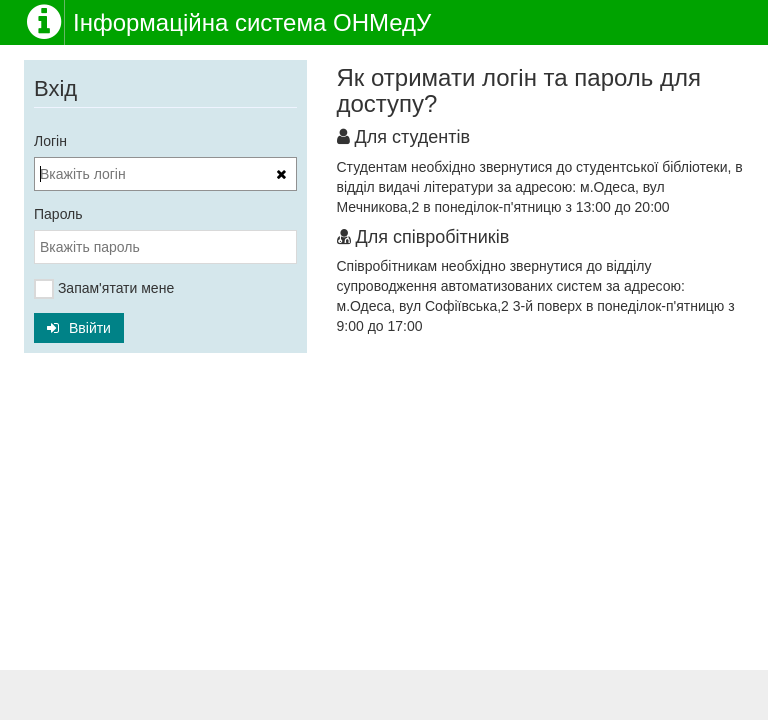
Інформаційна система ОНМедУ (252, 22)
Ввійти (79, 328)
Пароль (58, 214)
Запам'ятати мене (104, 289)
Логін (50, 141)
